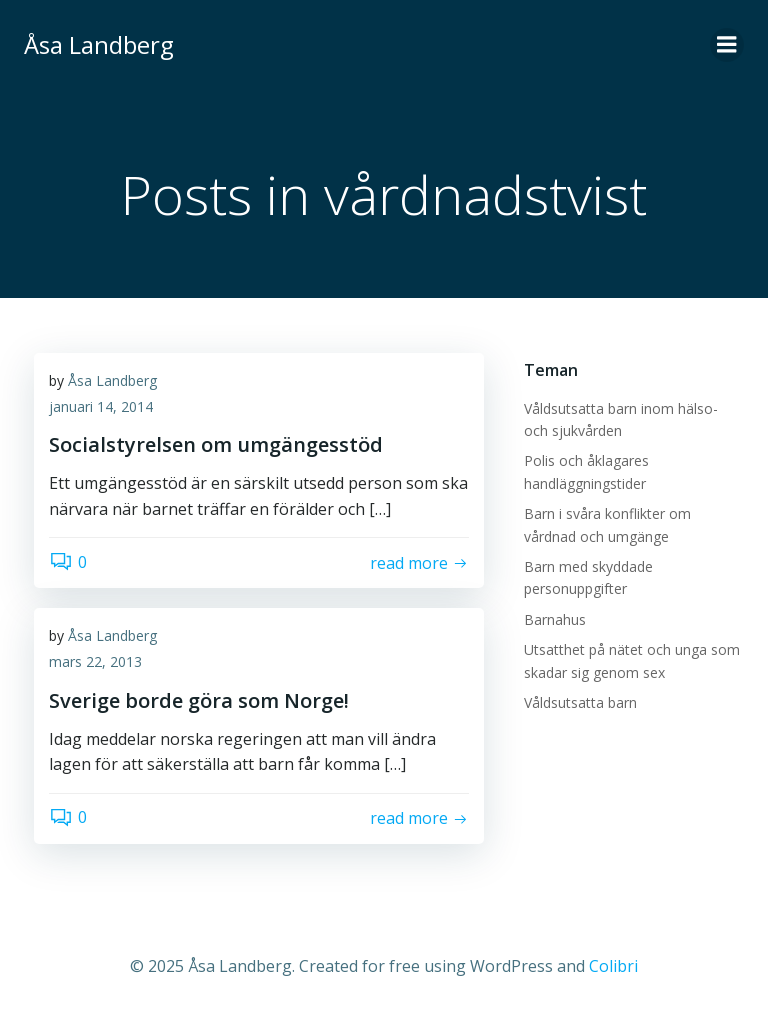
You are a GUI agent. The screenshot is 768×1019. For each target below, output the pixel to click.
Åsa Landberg (112, 380)
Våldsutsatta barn (580, 702)
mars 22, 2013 (95, 661)
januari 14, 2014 (101, 406)
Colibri (613, 966)
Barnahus (555, 619)
